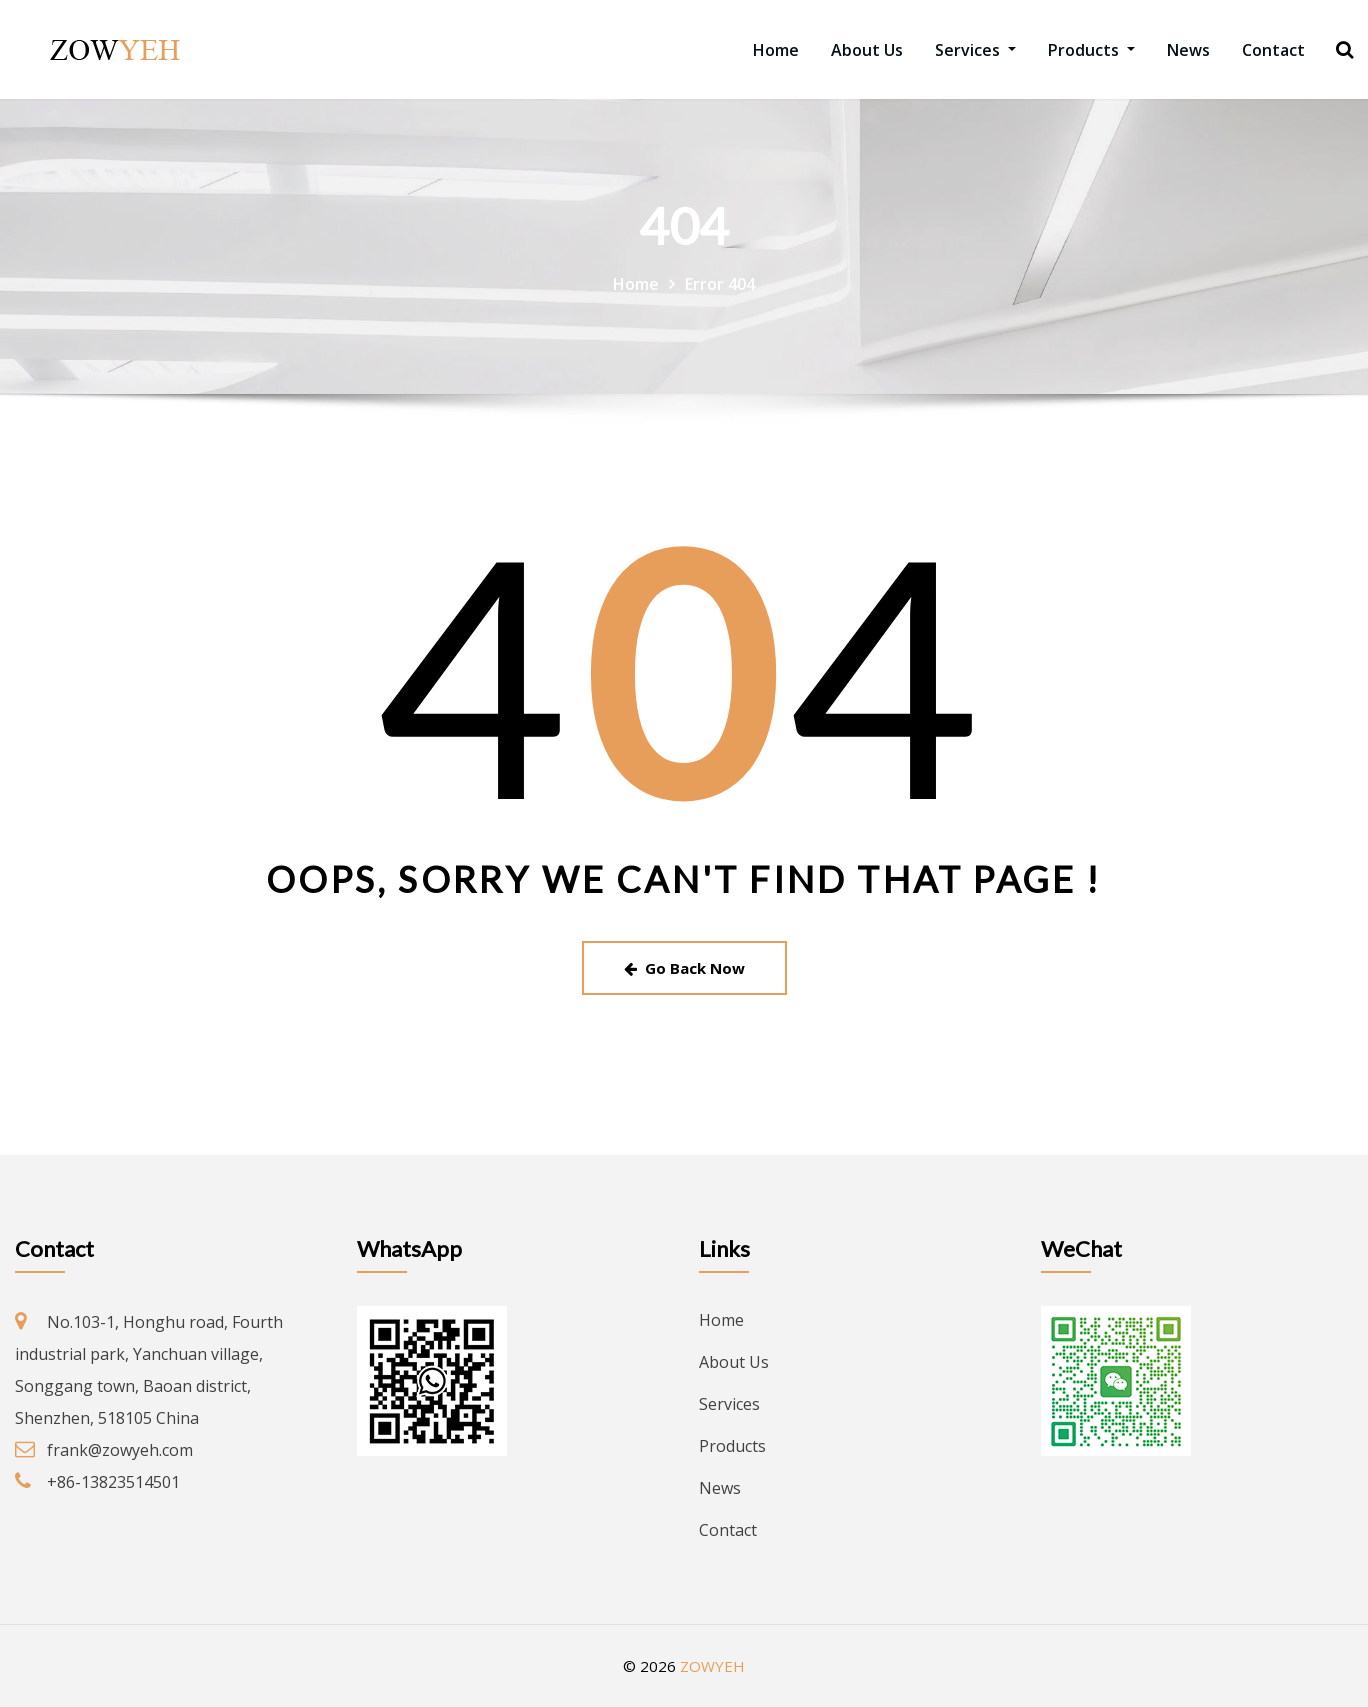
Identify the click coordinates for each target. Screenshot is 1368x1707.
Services (975, 50)
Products (1091, 50)
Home (776, 50)
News (1188, 50)
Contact (1273, 50)
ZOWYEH (712, 1666)
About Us (867, 50)
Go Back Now (684, 968)
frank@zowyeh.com (120, 1450)
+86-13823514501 (113, 1482)
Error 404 (720, 284)
